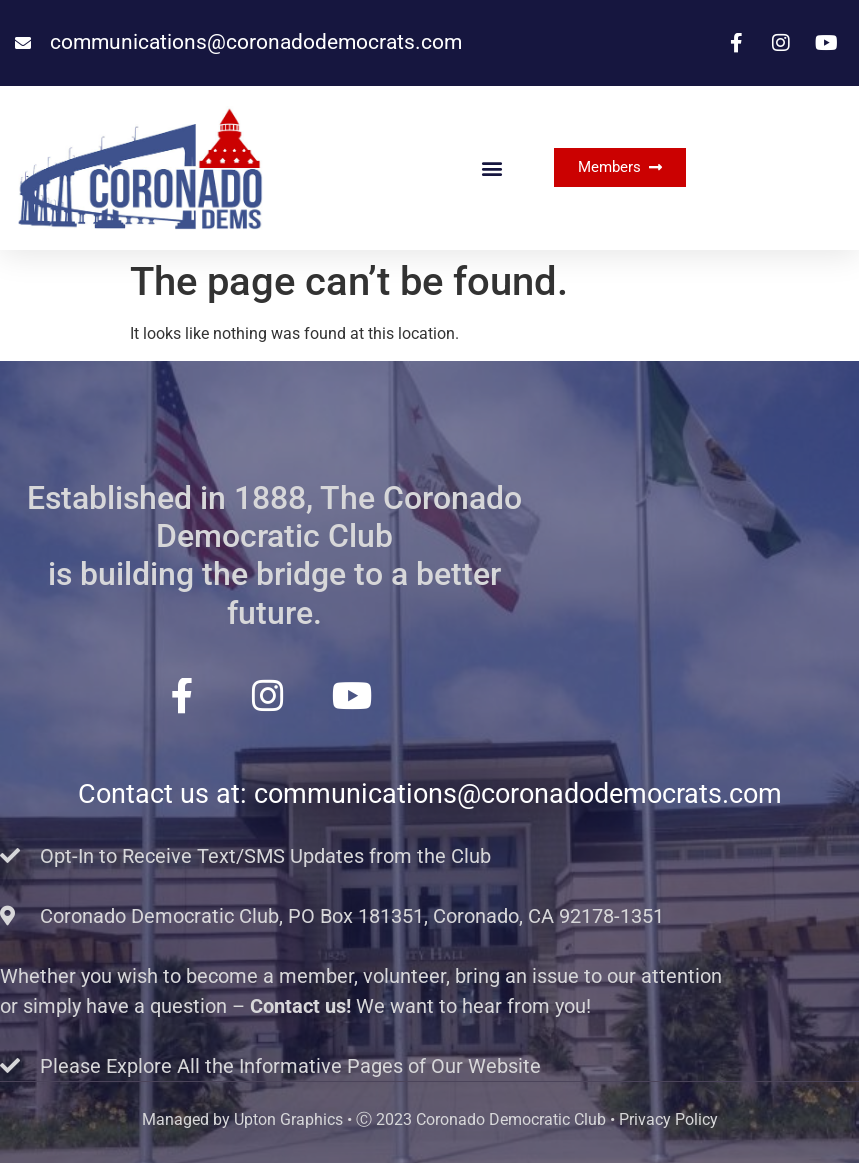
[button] (491, 167)
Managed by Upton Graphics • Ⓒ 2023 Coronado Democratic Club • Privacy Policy (430, 1119)
